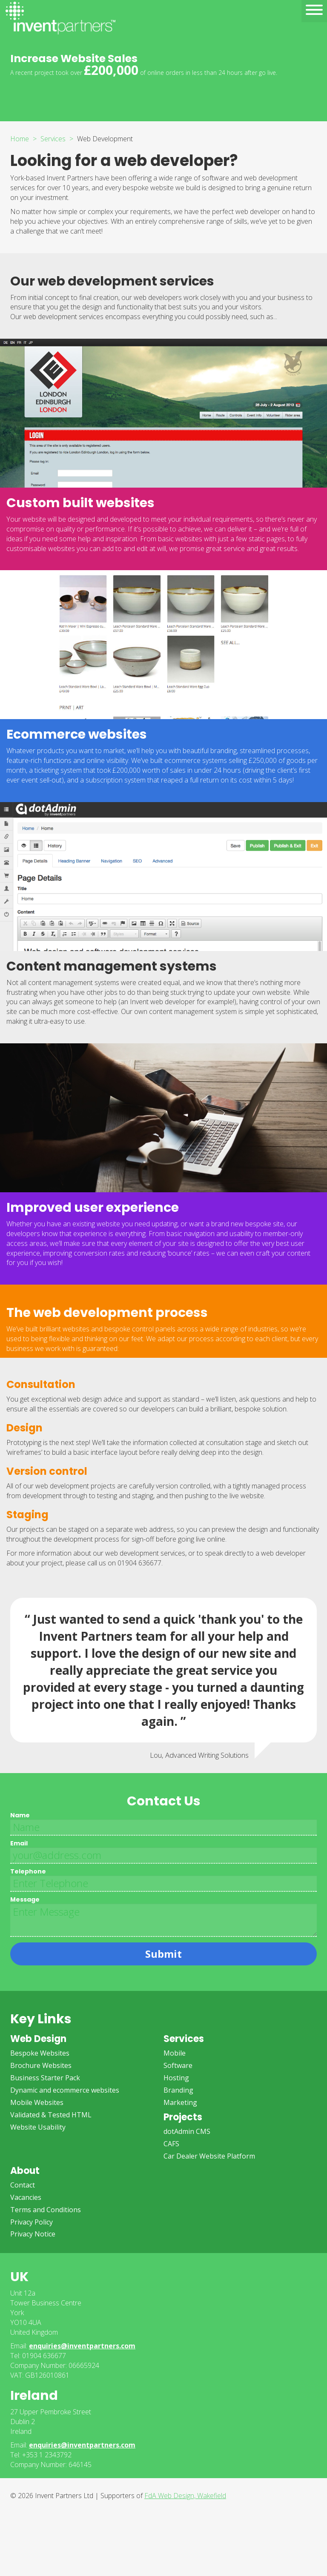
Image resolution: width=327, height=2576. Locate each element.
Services (53, 138)
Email (19, 1843)
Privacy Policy (31, 2222)
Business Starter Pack (45, 2077)
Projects (183, 2117)
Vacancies (25, 2197)
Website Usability (38, 2127)
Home (19, 138)
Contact (22, 2185)
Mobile (175, 2053)
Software (178, 2065)
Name (20, 1815)
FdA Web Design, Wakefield (185, 2495)
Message (25, 1899)
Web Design (38, 2038)
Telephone (28, 1871)
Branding (178, 2090)
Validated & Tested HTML (51, 2114)
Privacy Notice (32, 2234)
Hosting (176, 2077)
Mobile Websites (36, 2102)
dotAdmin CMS (187, 2131)
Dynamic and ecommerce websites (64, 2090)
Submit (163, 1954)
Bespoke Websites (39, 2053)
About (25, 2170)
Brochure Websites (41, 2065)
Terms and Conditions (45, 2209)
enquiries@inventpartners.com (82, 2345)
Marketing (180, 2102)
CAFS (171, 2143)
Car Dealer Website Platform (209, 2156)
